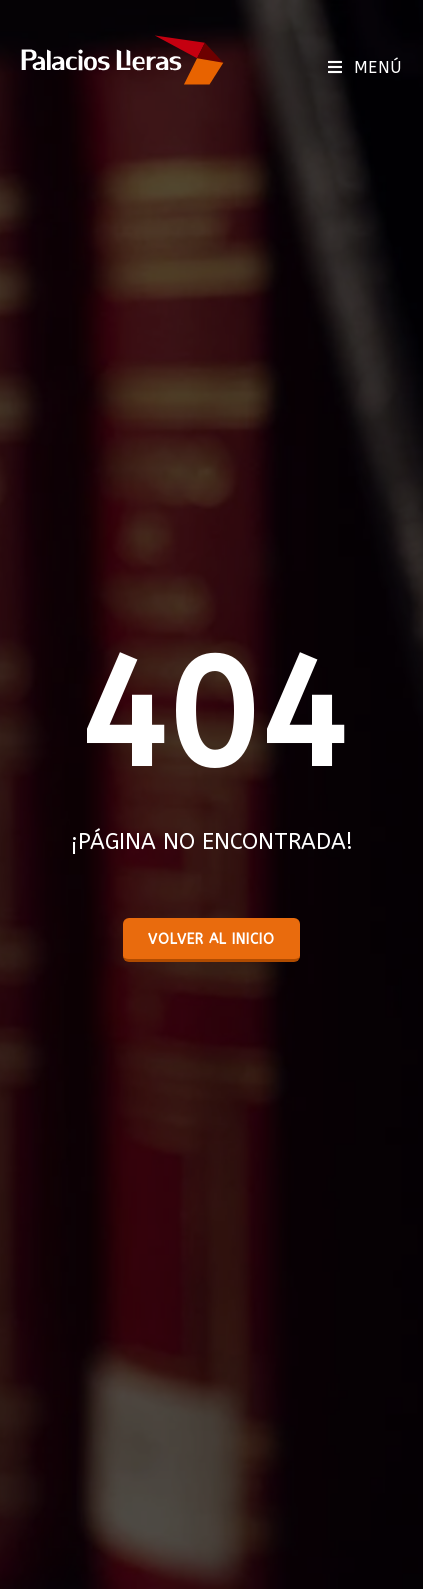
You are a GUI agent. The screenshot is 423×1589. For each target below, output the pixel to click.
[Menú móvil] (365, 67)
